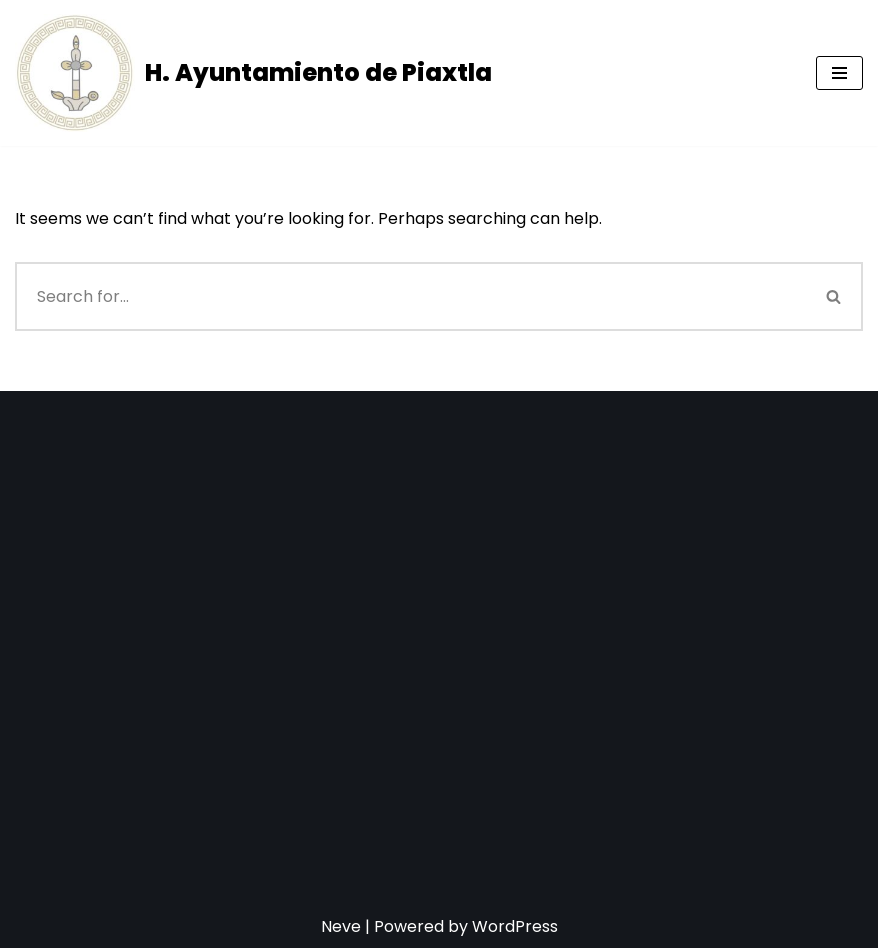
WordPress (515, 926)
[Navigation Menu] (839, 73)
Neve (341, 926)
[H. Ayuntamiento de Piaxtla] (253, 73)
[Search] (410, 296)
